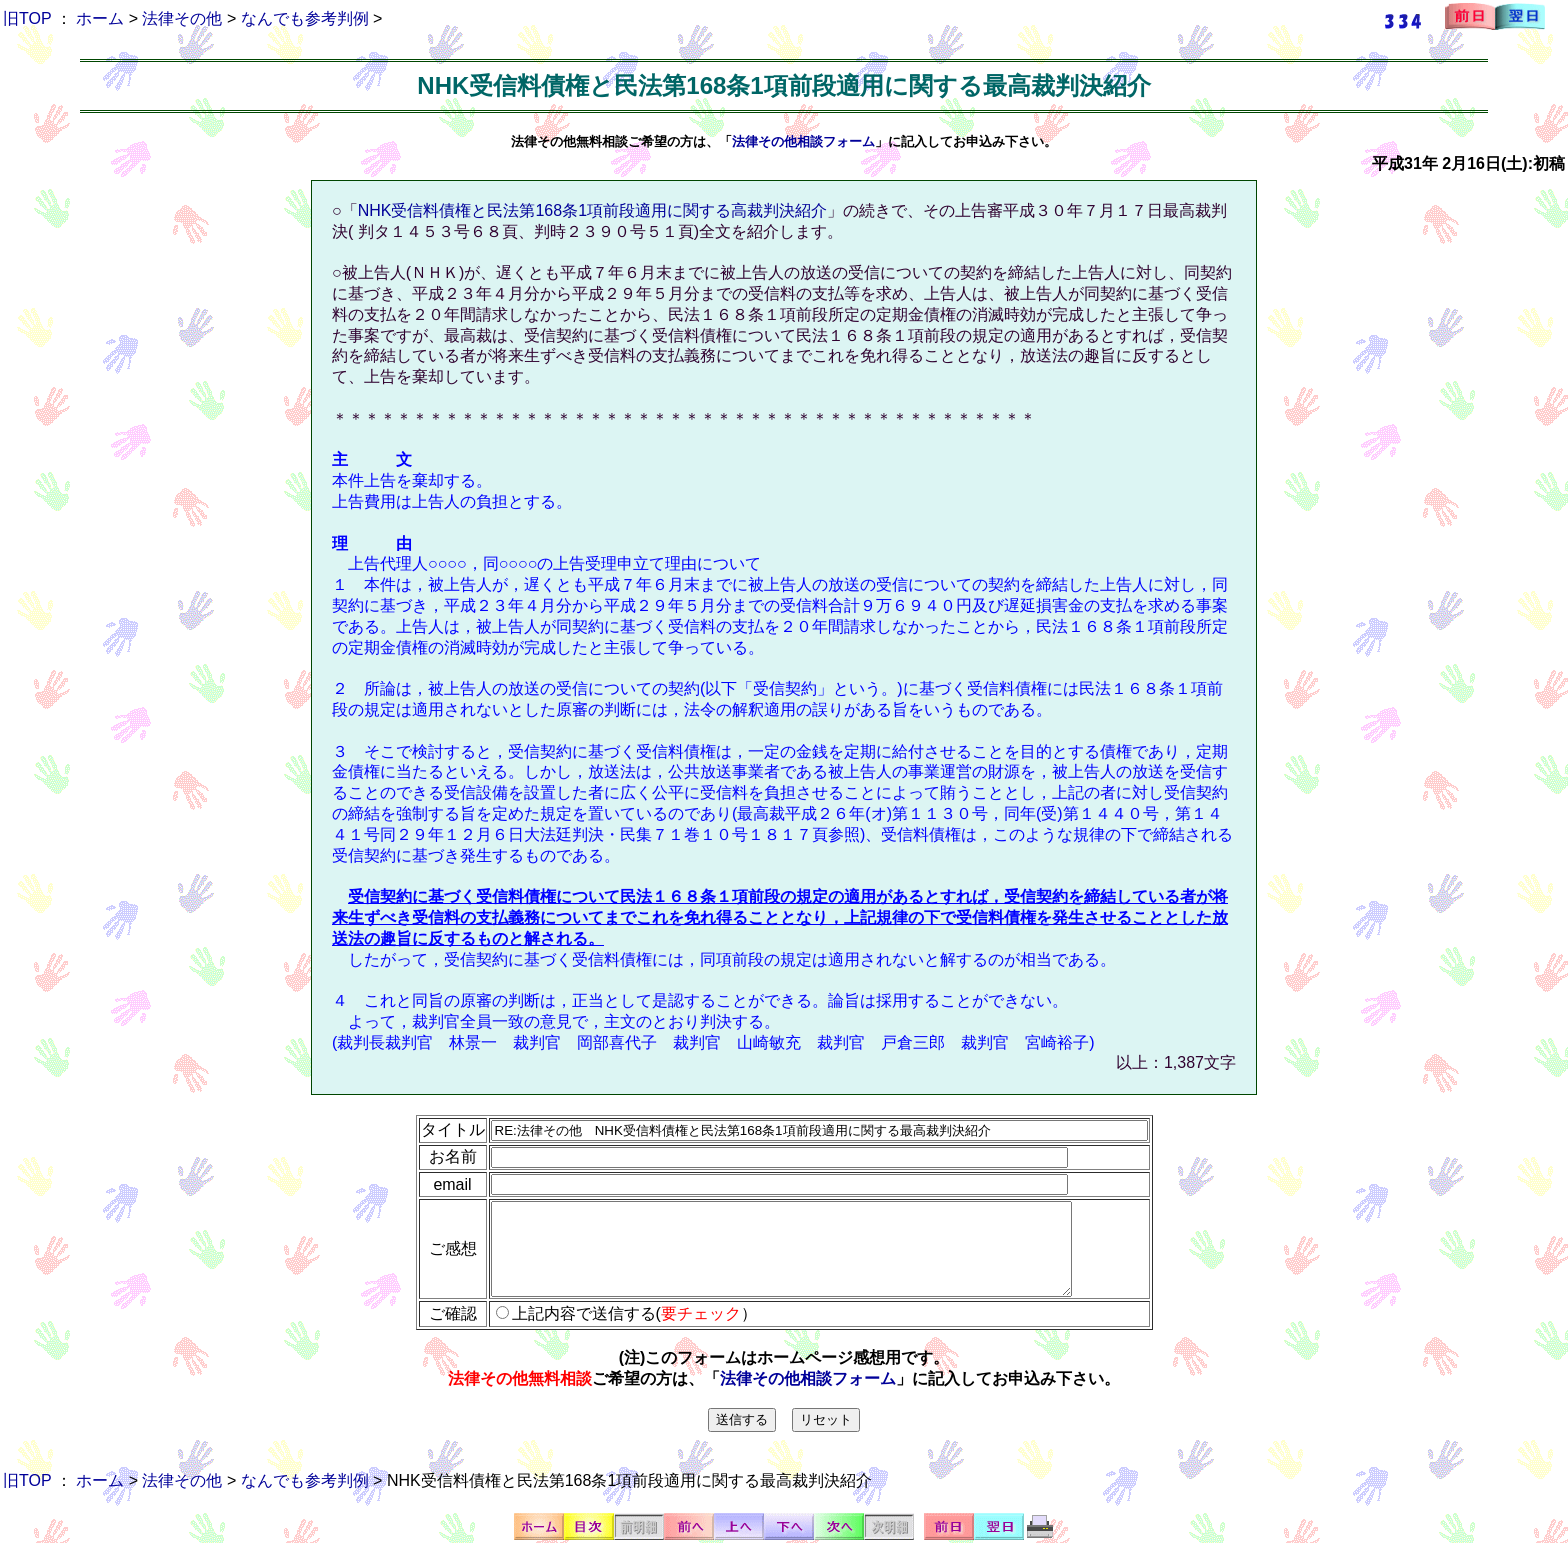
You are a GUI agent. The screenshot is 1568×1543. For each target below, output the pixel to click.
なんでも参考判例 (305, 18)
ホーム (100, 18)
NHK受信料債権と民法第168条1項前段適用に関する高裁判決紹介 (592, 210)
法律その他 (182, 18)
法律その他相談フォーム (803, 141)
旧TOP (27, 18)
